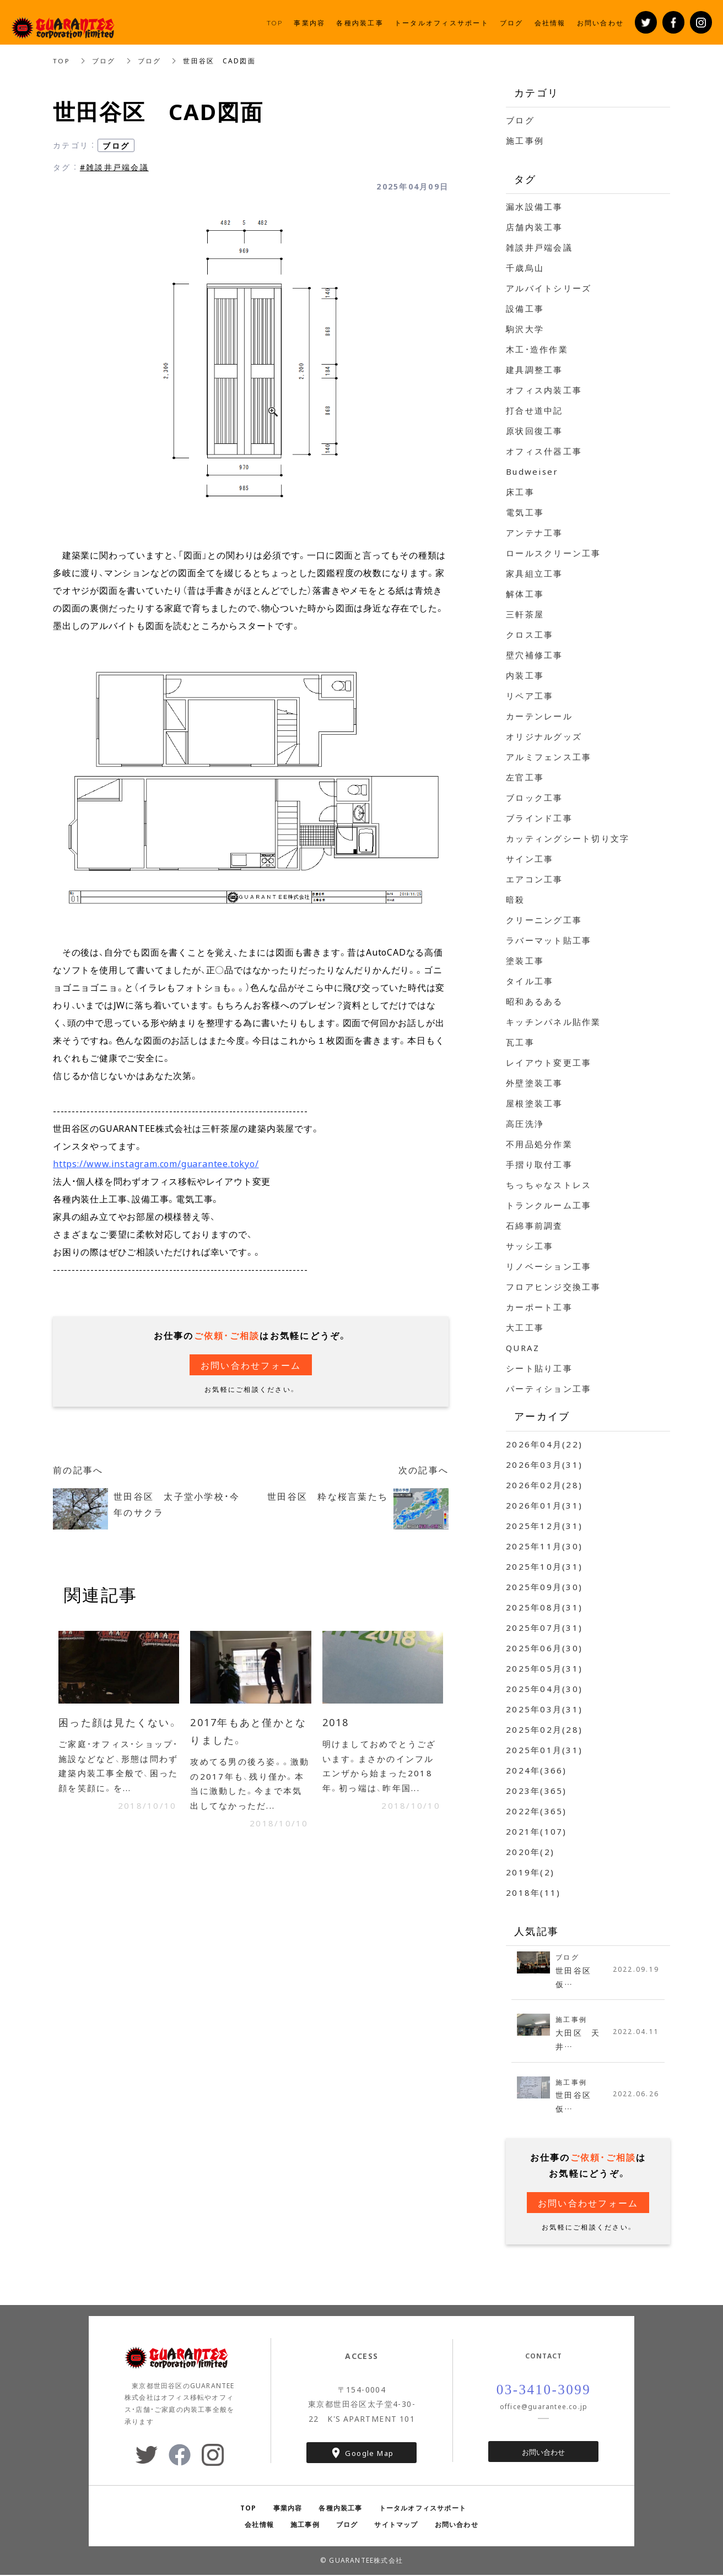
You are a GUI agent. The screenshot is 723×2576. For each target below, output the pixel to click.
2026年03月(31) (544, 1464)
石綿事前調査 (534, 1225)
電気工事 (525, 512)
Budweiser (532, 471)
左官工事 (525, 777)
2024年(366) (536, 1770)
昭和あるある (534, 1001)
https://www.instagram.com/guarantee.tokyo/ (156, 1163)
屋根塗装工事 (534, 1103)
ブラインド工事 (539, 818)
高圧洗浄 (525, 1124)
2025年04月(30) (544, 1689)
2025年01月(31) (544, 1750)
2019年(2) (530, 1872)
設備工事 (525, 308)
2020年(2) (530, 1852)
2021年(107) (536, 1831)
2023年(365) (536, 1791)
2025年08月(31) (544, 1607)
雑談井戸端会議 (539, 247)
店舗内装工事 (534, 227)
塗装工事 (525, 961)
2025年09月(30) (544, 1587)
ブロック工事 (534, 797)
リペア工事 (529, 696)
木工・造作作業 (537, 349)
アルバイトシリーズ (548, 288)
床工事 (520, 492)
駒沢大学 (525, 329)
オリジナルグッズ (544, 736)
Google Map (369, 2454)
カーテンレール (539, 716)
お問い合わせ (543, 2453)
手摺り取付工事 (539, 1164)
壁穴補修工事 (534, 655)
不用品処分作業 (539, 1144)
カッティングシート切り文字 (567, 838)
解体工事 (525, 594)
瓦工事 (520, 1042)
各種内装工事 (340, 2509)
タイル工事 (529, 981)
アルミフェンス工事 (548, 757)
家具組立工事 (534, 573)
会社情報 (259, 2526)
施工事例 (525, 140)
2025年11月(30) (544, 1546)
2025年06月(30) (544, 1648)
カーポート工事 (539, 1307)
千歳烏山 (525, 268)
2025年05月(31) (544, 1668)
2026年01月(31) (544, 1505)
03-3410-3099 (544, 2390)
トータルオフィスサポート (422, 2509)
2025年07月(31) (544, 1627)
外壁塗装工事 (534, 1083)
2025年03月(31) (544, 1709)
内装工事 (525, 675)
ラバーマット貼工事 (548, 940)
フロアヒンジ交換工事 (553, 1287)
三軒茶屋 (525, 614)
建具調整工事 (534, 370)
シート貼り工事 (539, 1368)
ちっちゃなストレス (548, 1185)
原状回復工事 (534, 431)
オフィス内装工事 (544, 390)
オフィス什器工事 (544, 451)
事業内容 (288, 2509)
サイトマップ (396, 2526)
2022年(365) (536, 1811)
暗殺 (515, 899)
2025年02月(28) (544, 1729)
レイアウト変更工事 (548, 1062)
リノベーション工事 (548, 1266)
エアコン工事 (534, 879)
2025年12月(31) (544, 1526)
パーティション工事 (548, 1388)
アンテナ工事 (534, 533)
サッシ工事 (529, 1246)
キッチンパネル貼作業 (553, 1022)
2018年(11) (533, 1892)
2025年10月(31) (544, 1566)
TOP (62, 61)
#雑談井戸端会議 (114, 166)
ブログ (104, 61)
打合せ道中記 (534, 410)
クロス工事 (529, 634)
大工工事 (525, 1327)
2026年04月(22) (544, 1444)
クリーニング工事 (544, 920)
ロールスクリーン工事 (553, 553)
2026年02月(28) (544, 1485)
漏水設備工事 (534, 206)
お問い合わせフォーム (251, 1364)
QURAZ (522, 1348)
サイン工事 (529, 859)
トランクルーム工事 (548, 1205)
